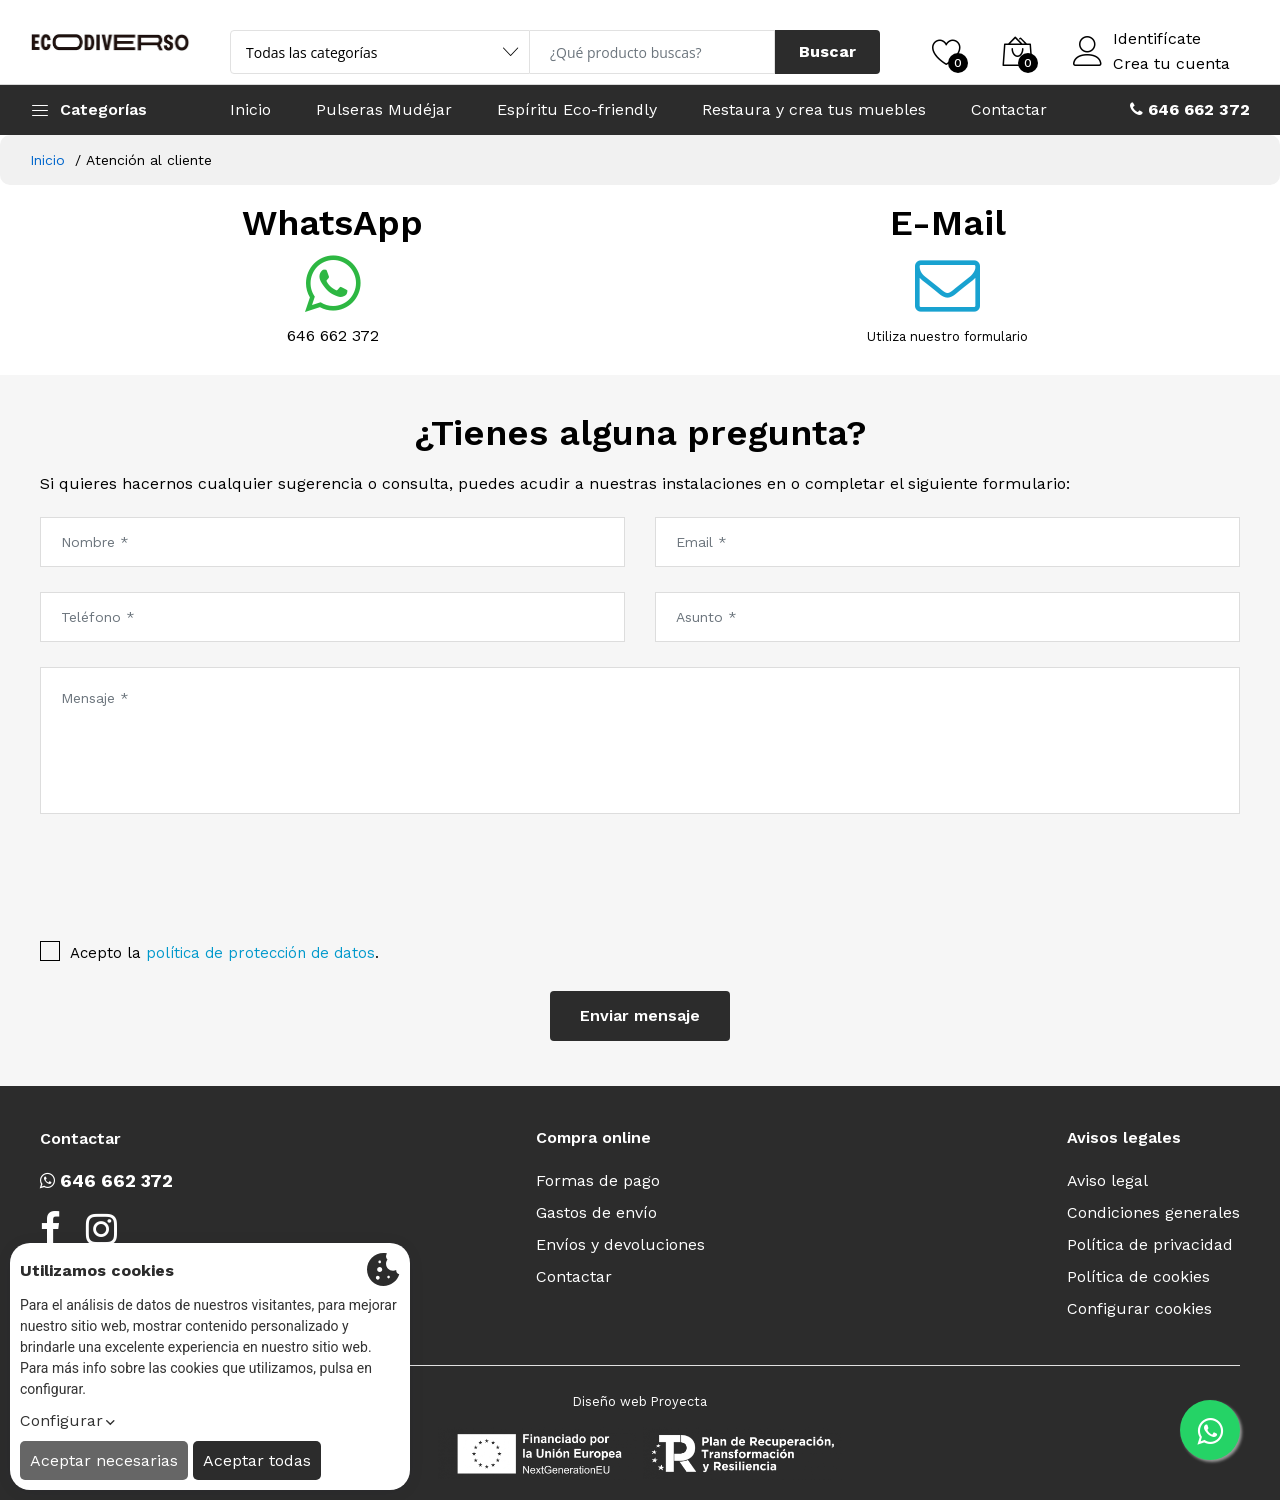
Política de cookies (1138, 1276)
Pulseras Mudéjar (384, 109)
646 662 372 (333, 335)
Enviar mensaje (640, 1015)
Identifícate (1157, 39)
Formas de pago (598, 1180)
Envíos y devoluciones (620, 1244)
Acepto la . (224, 953)
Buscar (827, 51)
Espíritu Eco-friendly (577, 109)
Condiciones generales (1153, 1212)
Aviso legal (1107, 1180)
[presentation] (169, 872)
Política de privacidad (1150, 1244)
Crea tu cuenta (1171, 64)
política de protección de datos (260, 953)
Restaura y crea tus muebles (814, 109)
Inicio (250, 109)
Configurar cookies (1139, 1308)
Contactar (1009, 109)
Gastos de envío (596, 1212)
